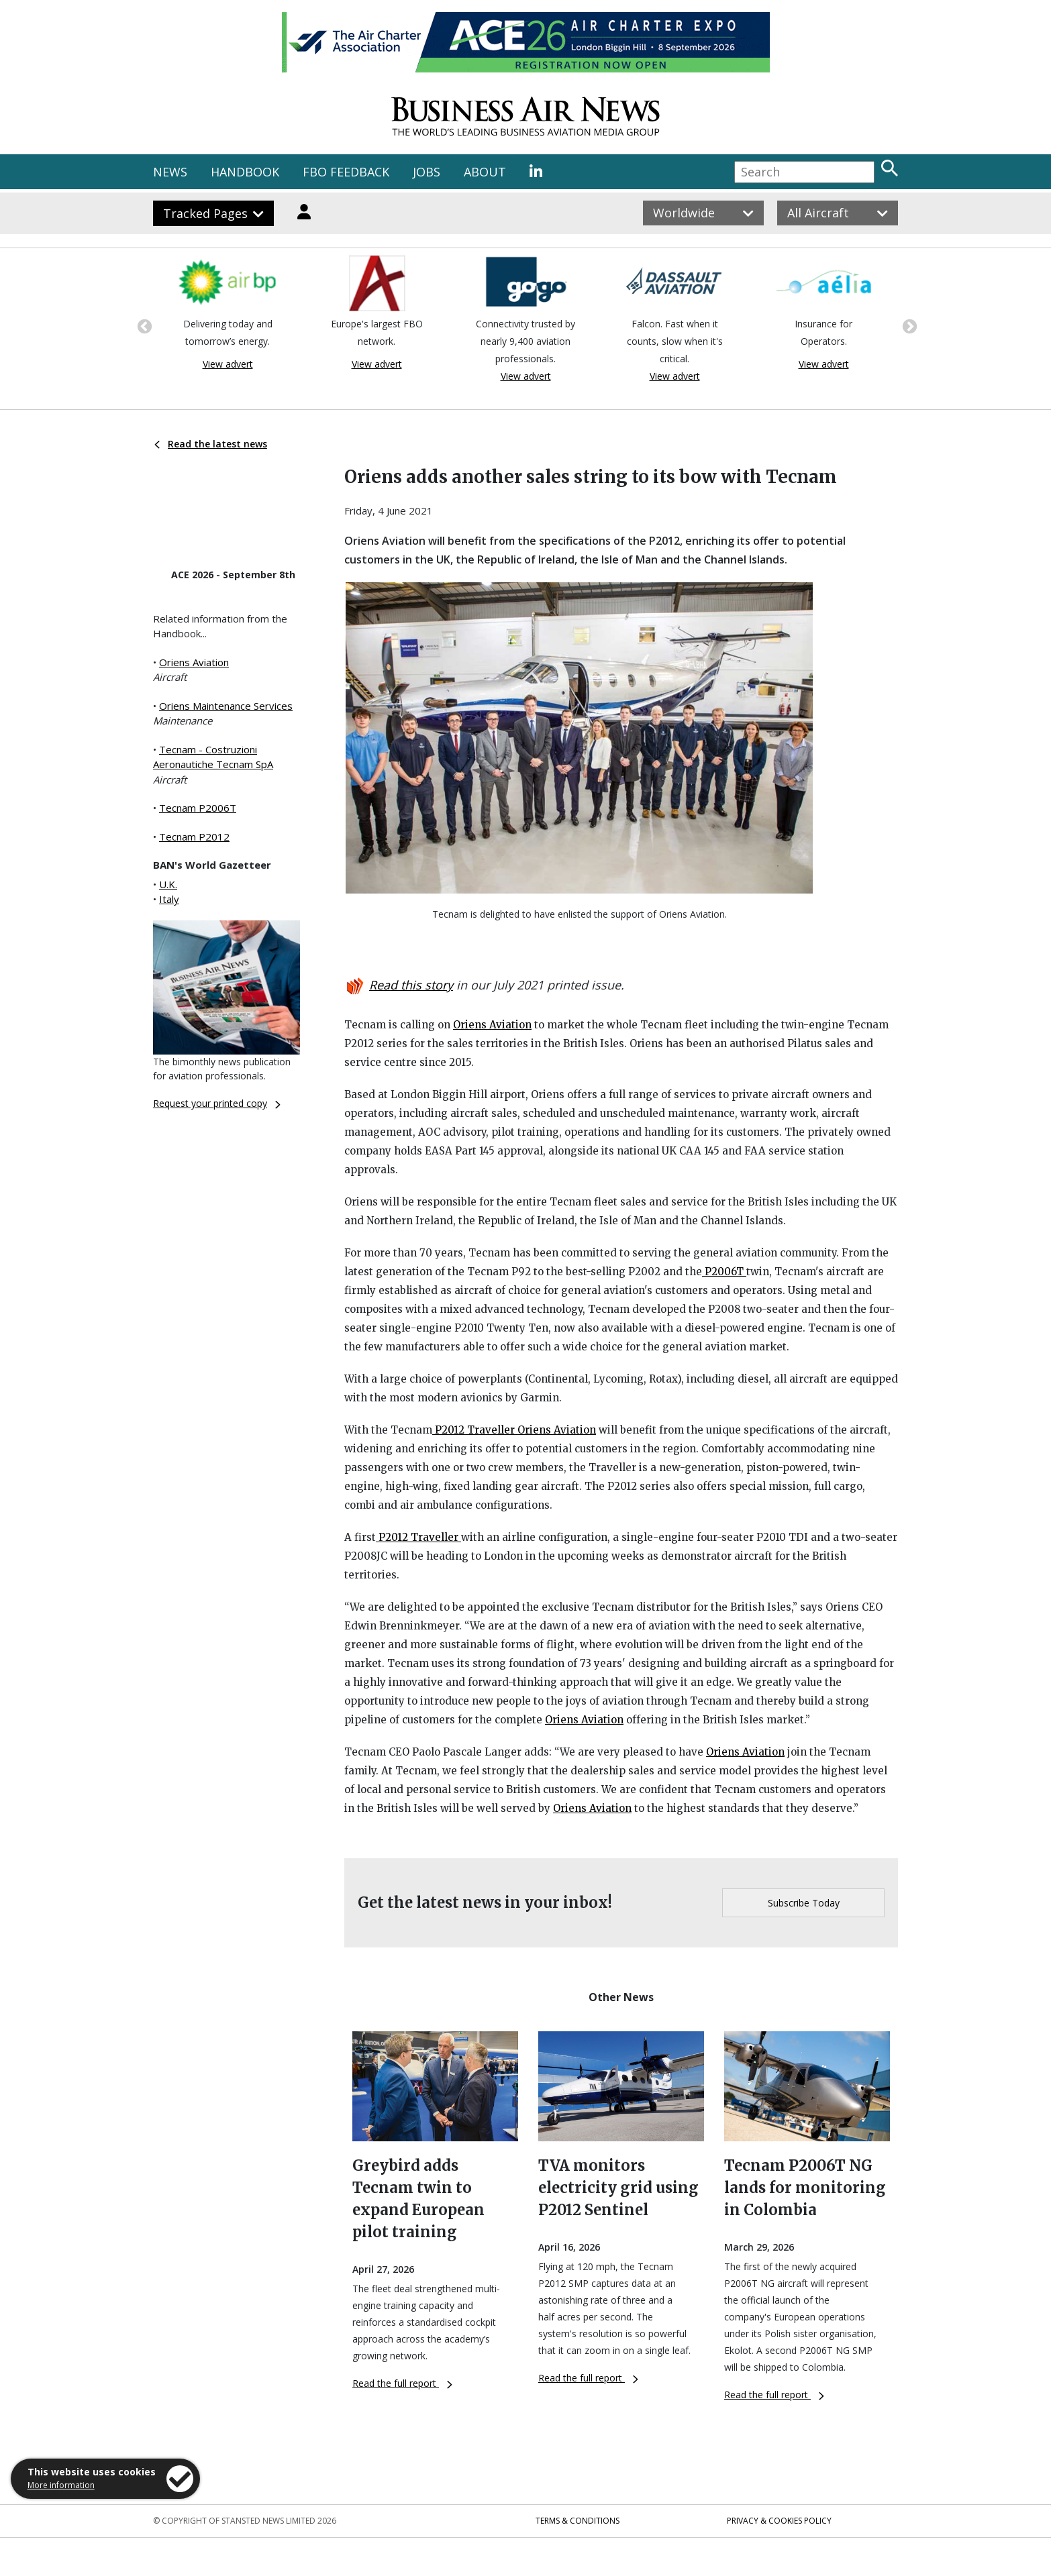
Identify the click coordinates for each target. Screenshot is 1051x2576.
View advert (228, 364)
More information (61, 2485)
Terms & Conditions (577, 2520)
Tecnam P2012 (194, 836)
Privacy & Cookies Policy (779, 2520)
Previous (143, 325)
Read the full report (402, 2383)
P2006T (724, 1271)
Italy (169, 899)
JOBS (426, 172)
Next (908, 325)
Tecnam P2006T (197, 807)
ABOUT (485, 172)
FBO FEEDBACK (346, 172)
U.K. (168, 884)
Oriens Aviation (194, 662)
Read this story (411, 985)
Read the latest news (210, 443)
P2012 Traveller (474, 1430)
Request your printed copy (217, 1103)
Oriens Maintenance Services (226, 705)
